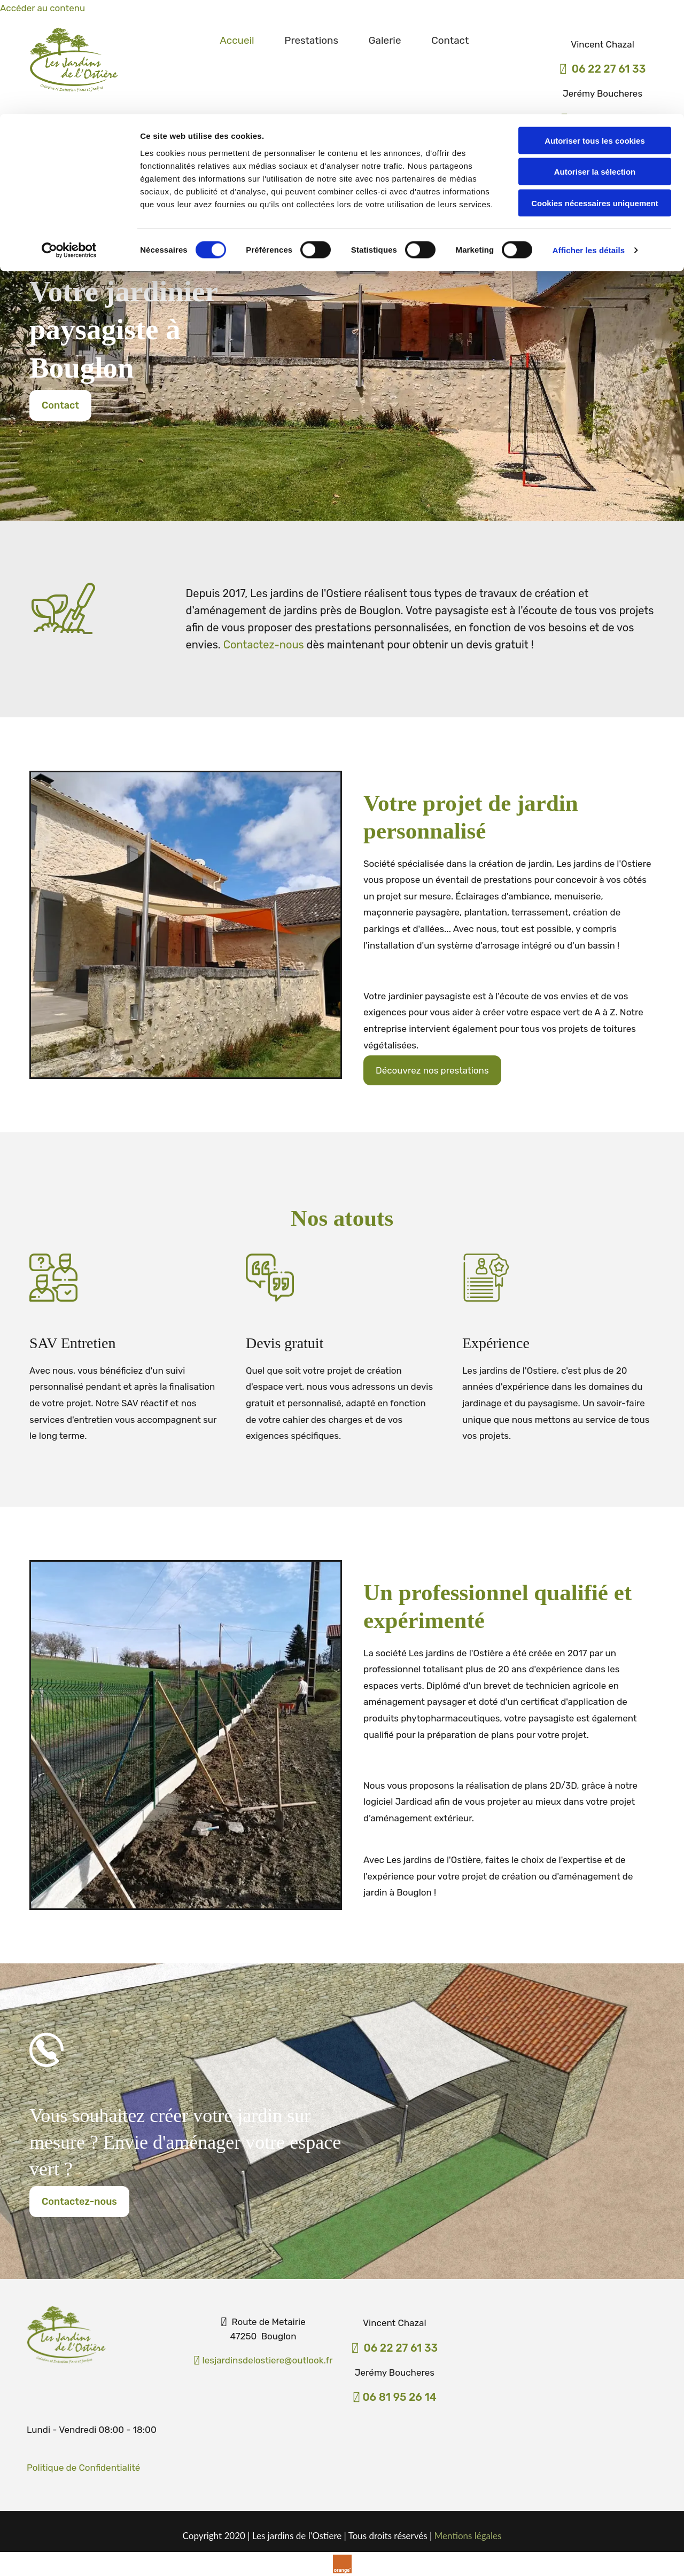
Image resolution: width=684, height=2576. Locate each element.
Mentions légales (468, 2535)
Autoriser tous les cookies (595, 26)
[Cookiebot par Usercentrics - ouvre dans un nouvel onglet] (69, 136)
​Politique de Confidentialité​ (83, 2467)
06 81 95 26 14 (399, 2397)
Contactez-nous (263, 644)
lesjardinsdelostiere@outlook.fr (263, 2360)
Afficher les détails (589, 135)
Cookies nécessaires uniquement (594, 88)
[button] (60, 405)
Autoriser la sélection (595, 57)
